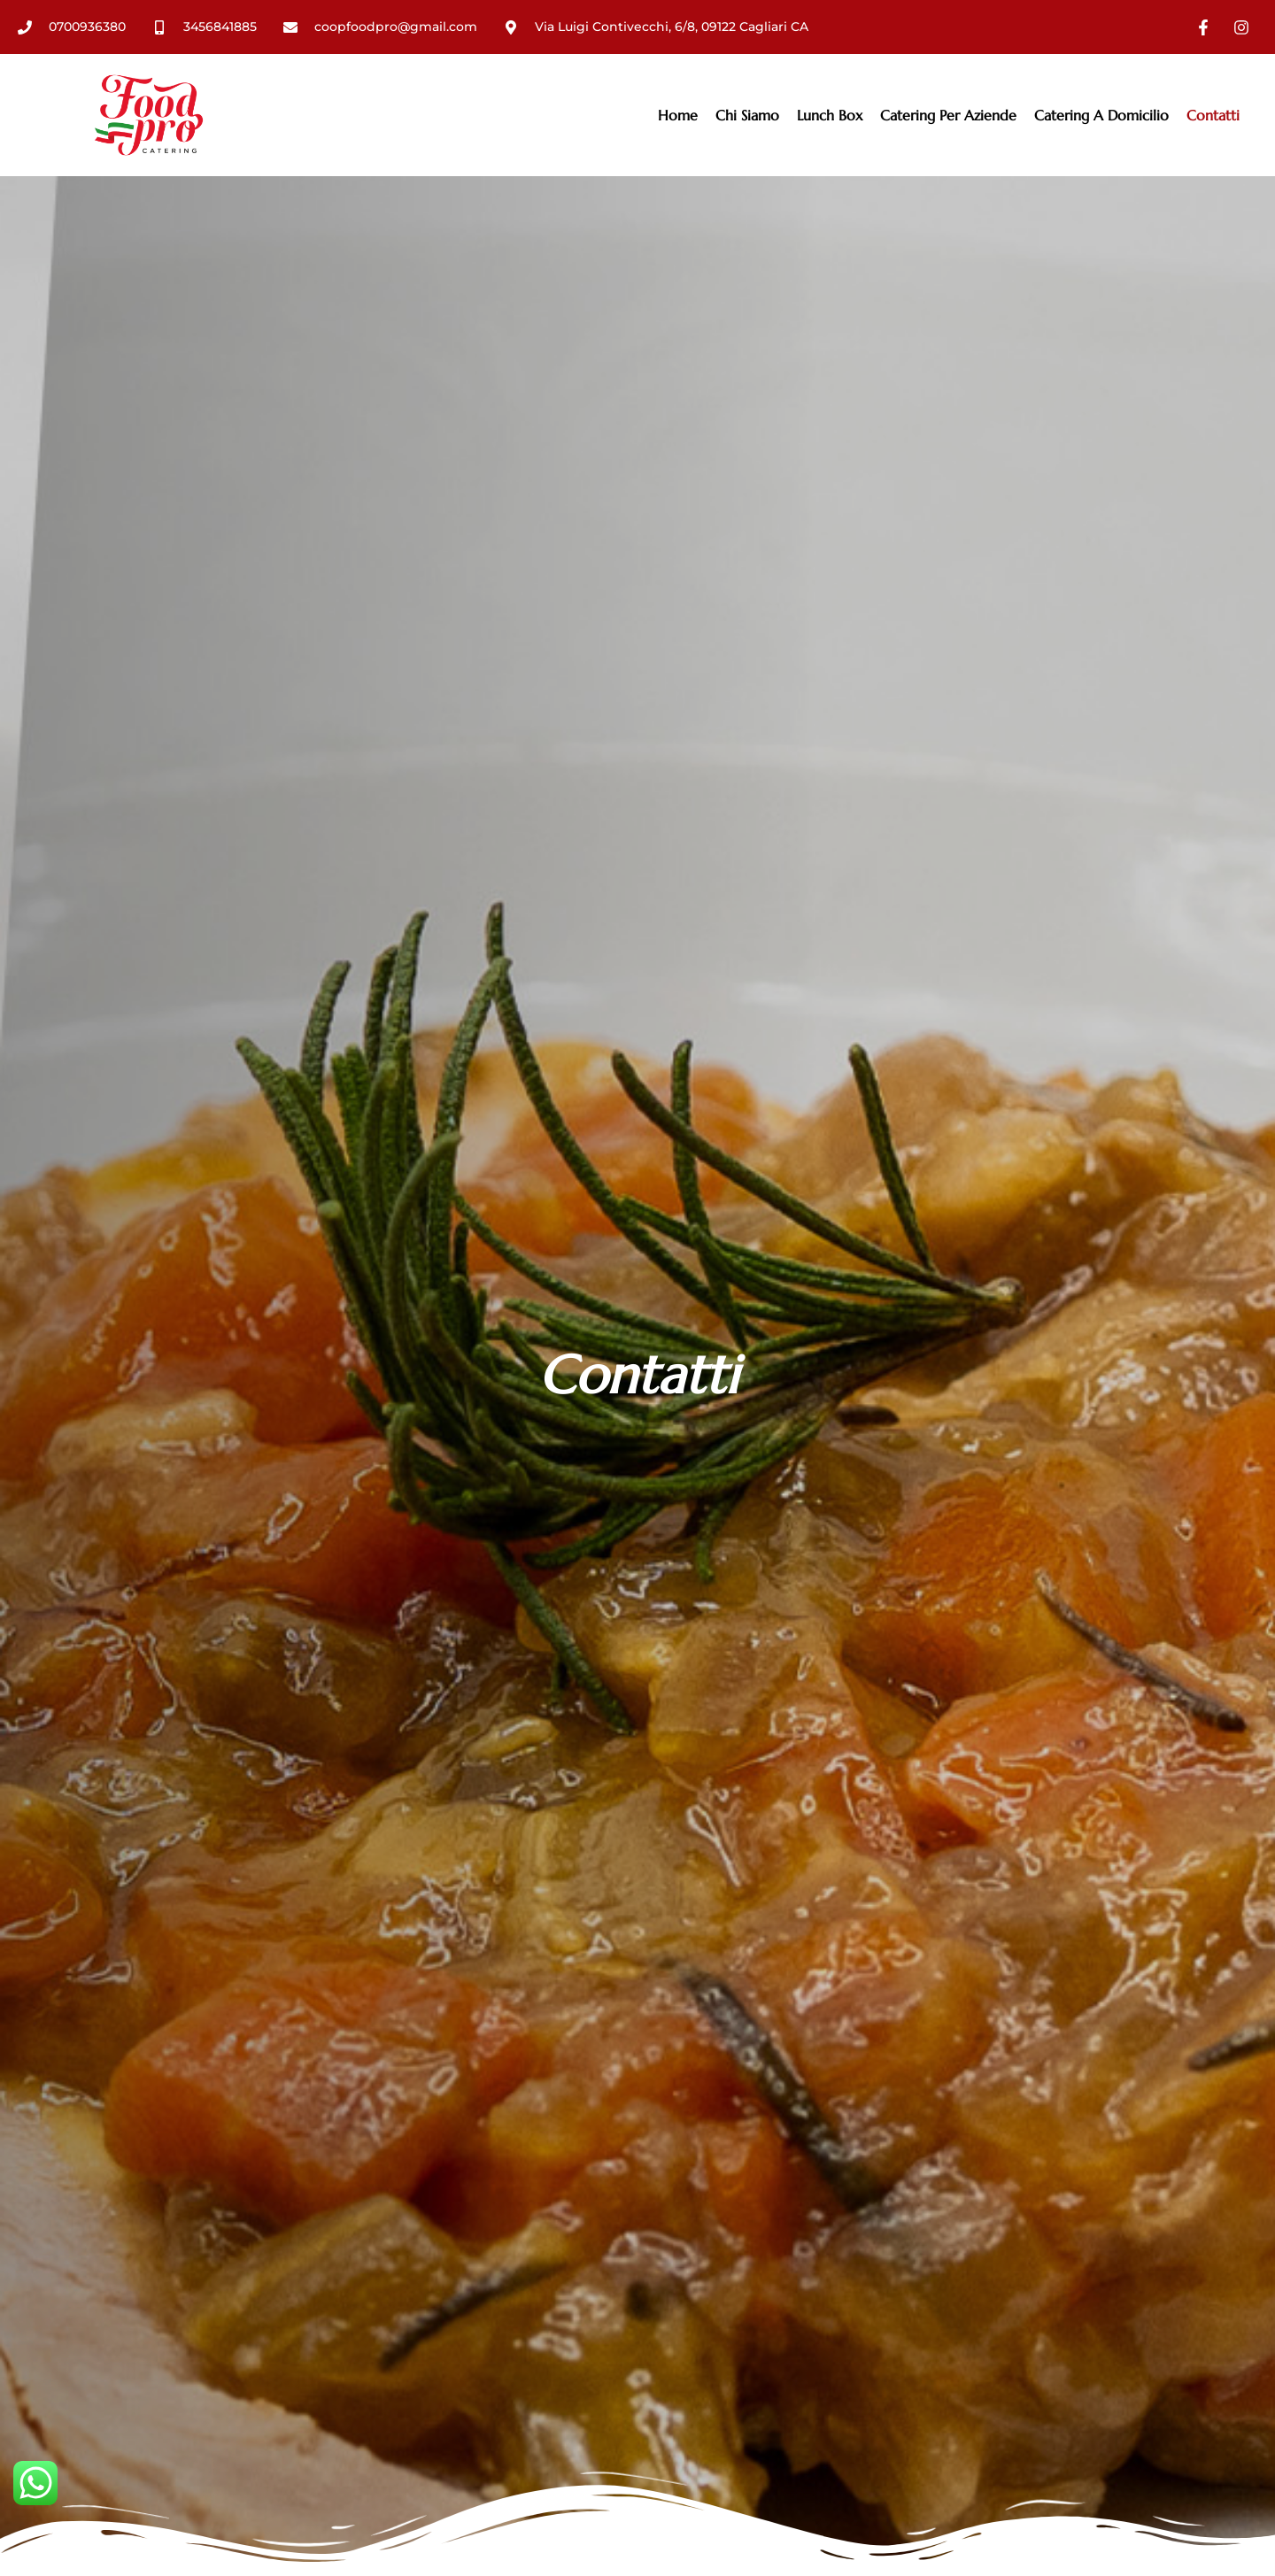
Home (678, 115)
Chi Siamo (747, 115)
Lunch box (829, 115)
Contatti (1213, 115)
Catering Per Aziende (948, 115)
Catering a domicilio (1101, 115)
